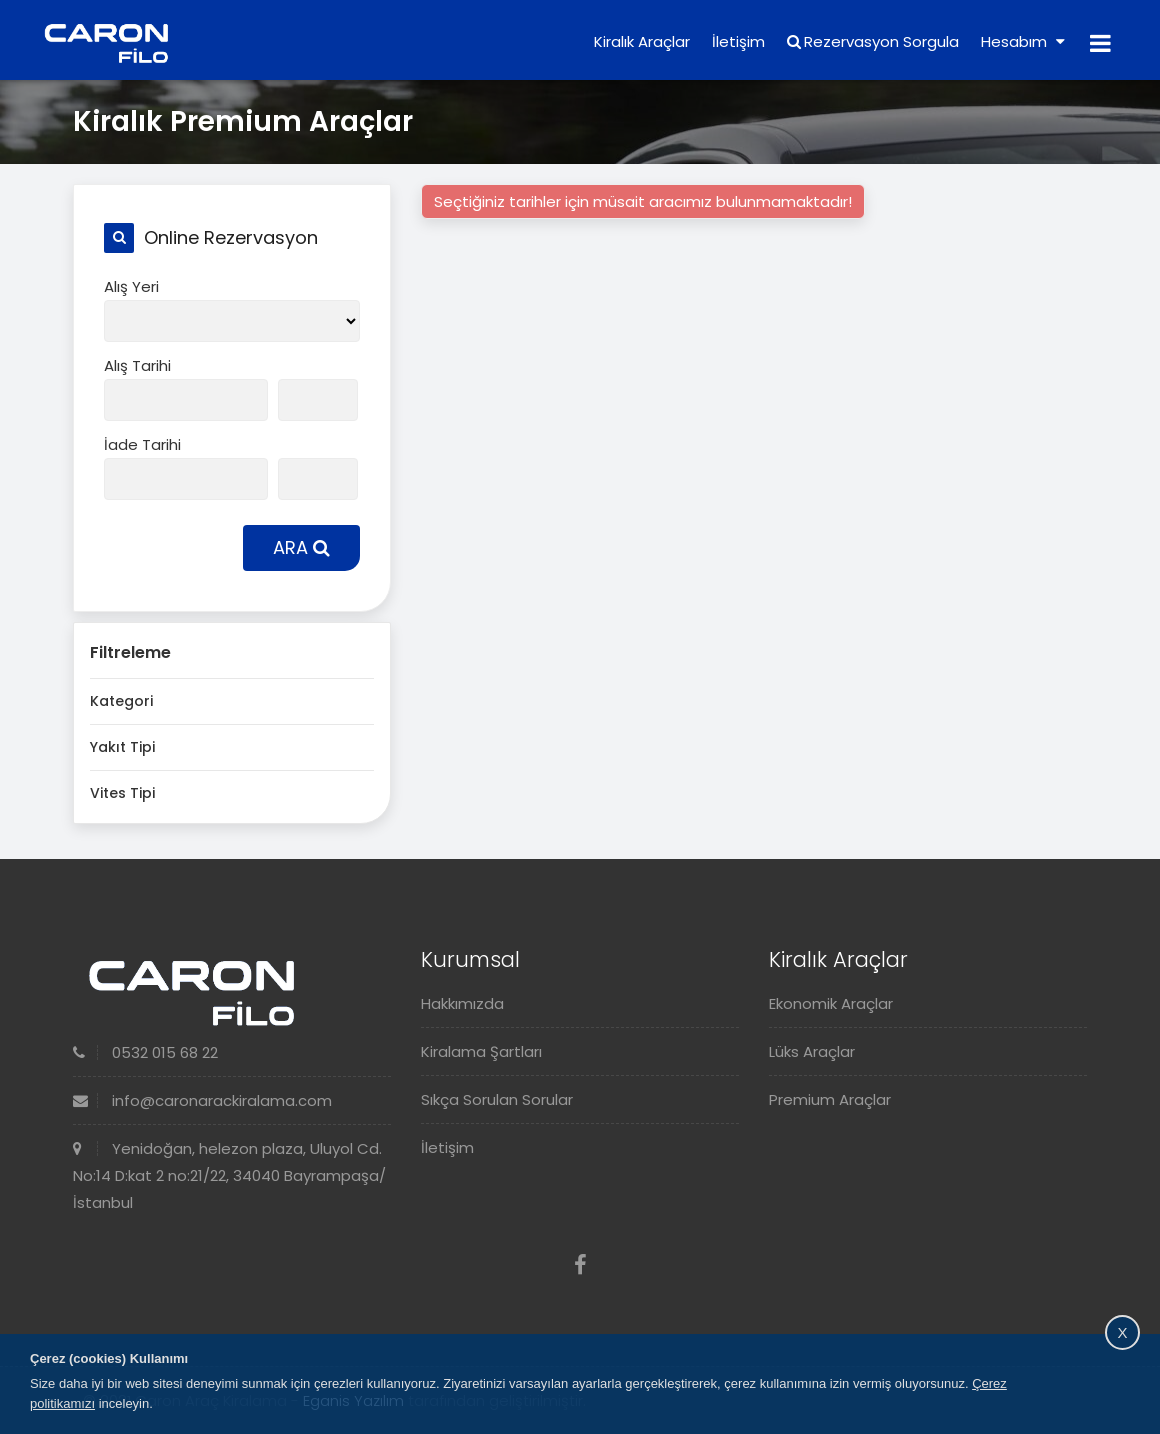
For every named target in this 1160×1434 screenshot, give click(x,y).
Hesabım (1023, 41)
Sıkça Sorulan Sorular (497, 1099)
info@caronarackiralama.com (202, 1100)
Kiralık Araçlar (642, 41)
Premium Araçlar (830, 1099)
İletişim (738, 41)
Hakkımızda (462, 1003)
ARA (301, 547)
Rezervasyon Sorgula (873, 41)
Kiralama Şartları (481, 1051)
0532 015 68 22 (145, 1052)
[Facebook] (580, 1265)
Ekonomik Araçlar (831, 1003)
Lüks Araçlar (812, 1051)
